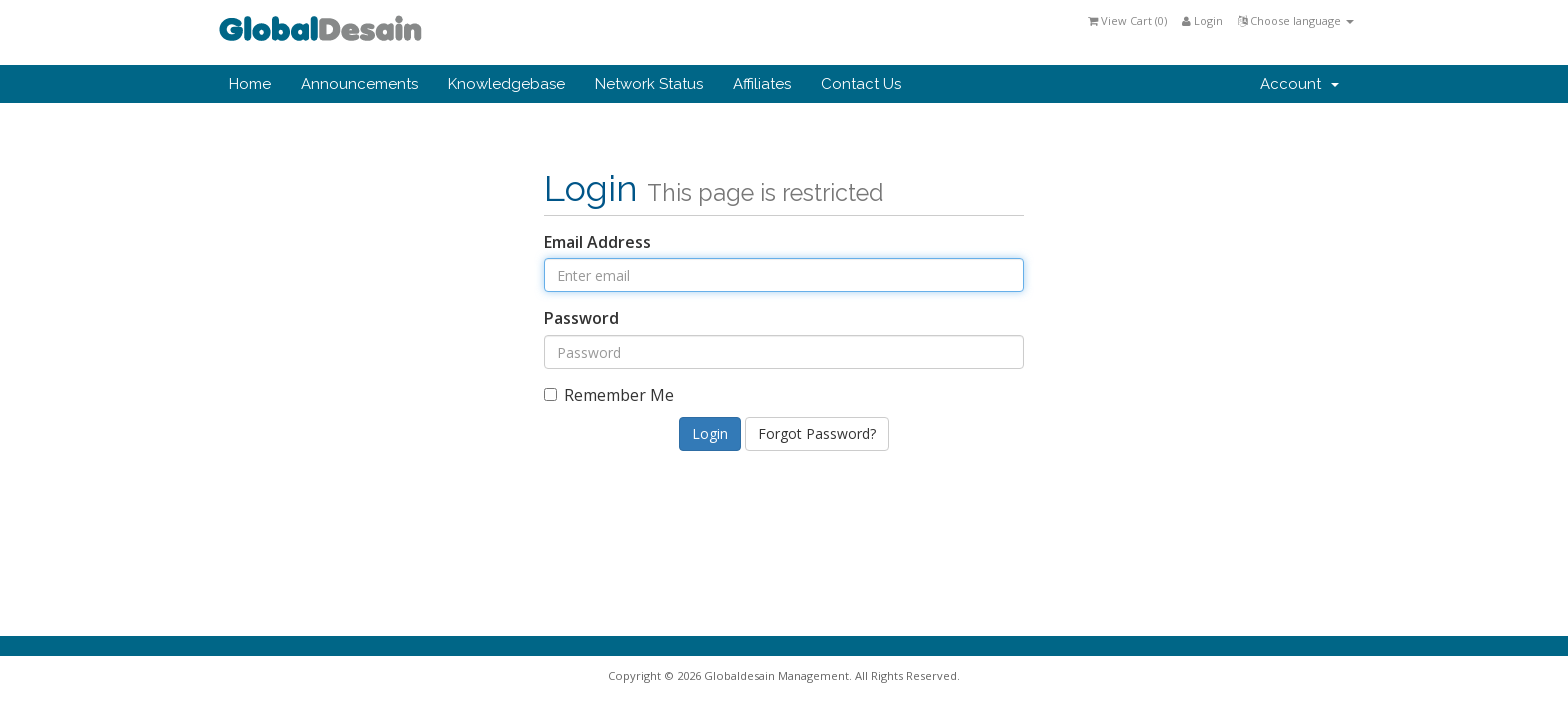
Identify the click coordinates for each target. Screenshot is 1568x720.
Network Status (649, 84)
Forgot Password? (817, 433)
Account (1299, 84)
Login (1202, 20)
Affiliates (762, 84)
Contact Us (861, 84)
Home (250, 84)
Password (581, 318)
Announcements (359, 84)
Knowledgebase (506, 84)
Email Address (597, 242)
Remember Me (609, 395)
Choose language (1296, 20)
